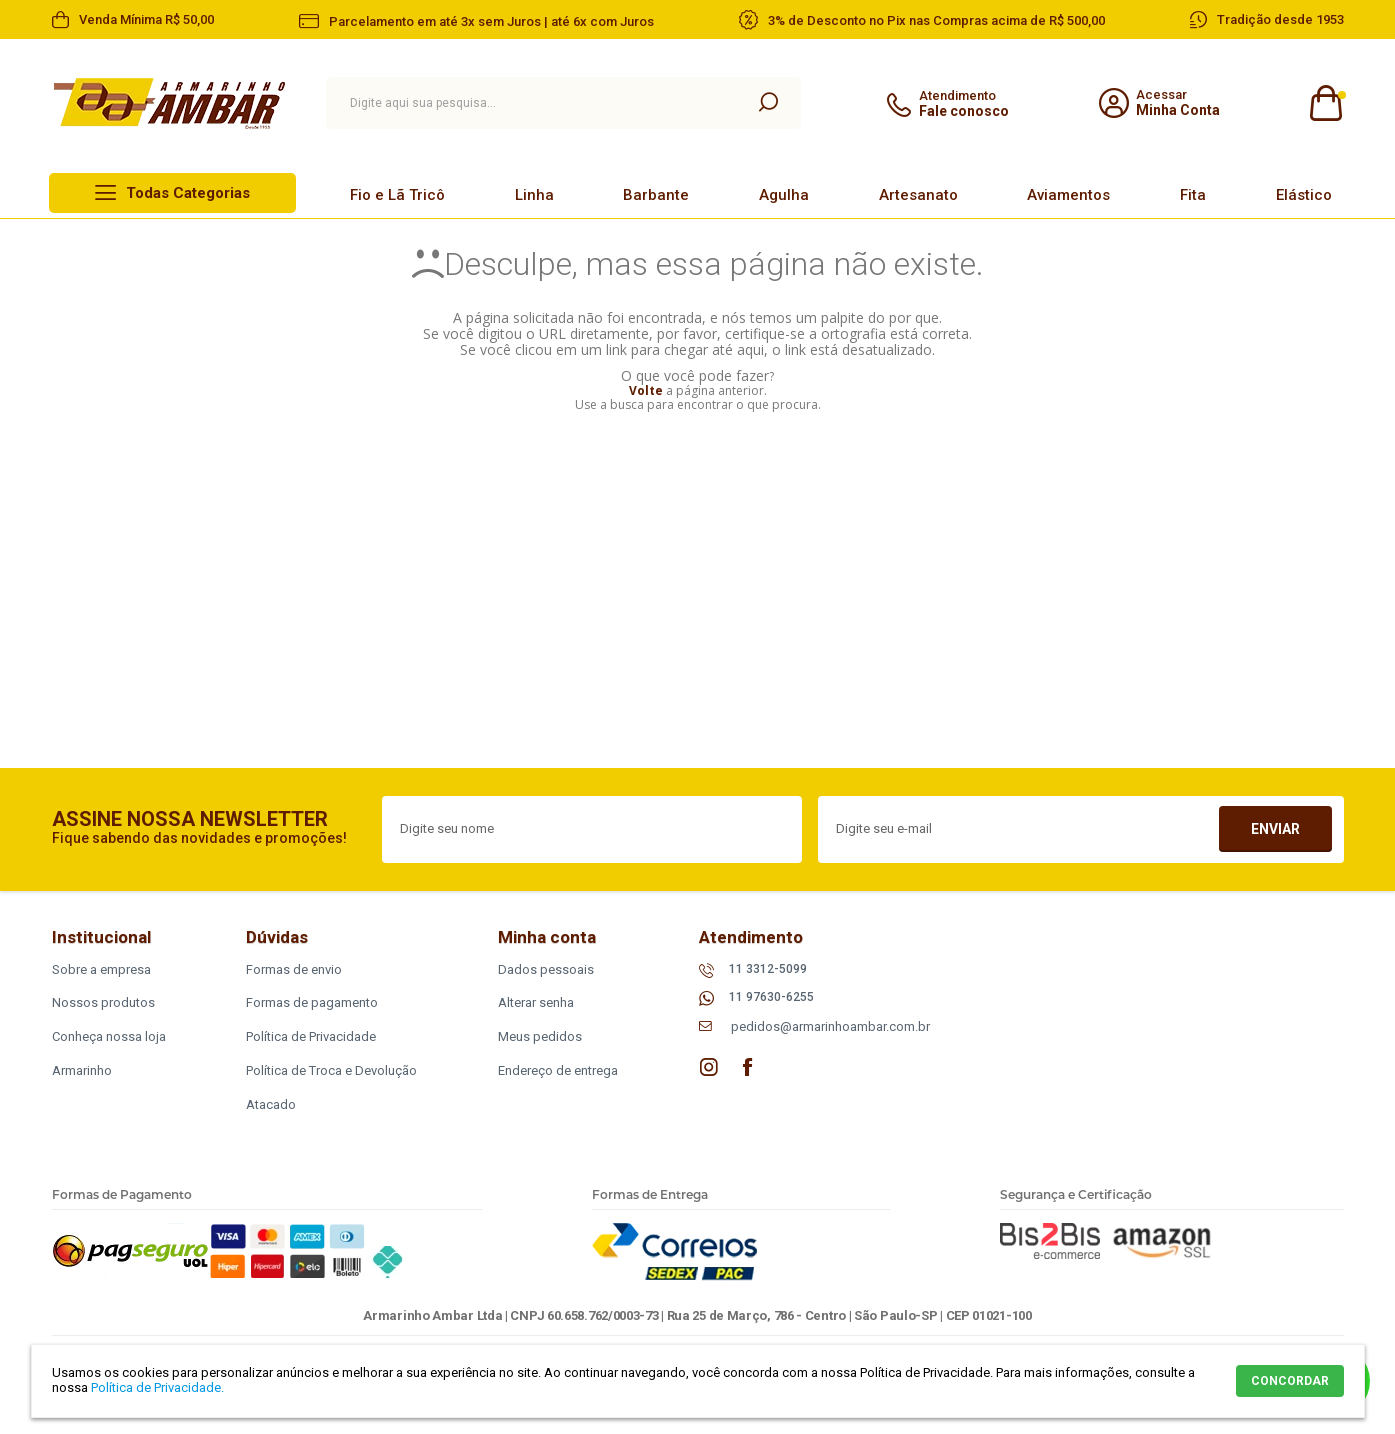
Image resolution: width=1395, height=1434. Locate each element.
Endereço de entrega (558, 1070)
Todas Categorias (188, 193)
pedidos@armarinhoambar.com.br (830, 1026)
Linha (534, 195)
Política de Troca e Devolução (331, 1070)
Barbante (656, 195)
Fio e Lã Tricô (397, 195)
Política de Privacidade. (157, 1387)
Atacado (271, 1104)
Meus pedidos (540, 1036)
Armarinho (82, 1070)
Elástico (1304, 195)
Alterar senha (536, 1002)
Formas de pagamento (312, 1002)
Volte (646, 390)
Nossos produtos (103, 1002)
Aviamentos (1068, 195)
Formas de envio (294, 969)
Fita (1193, 195)
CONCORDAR (1290, 1381)
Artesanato (918, 195)
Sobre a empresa (101, 969)
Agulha (784, 195)
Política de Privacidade (311, 1036)
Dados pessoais (546, 969)
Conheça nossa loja (109, 1036)
